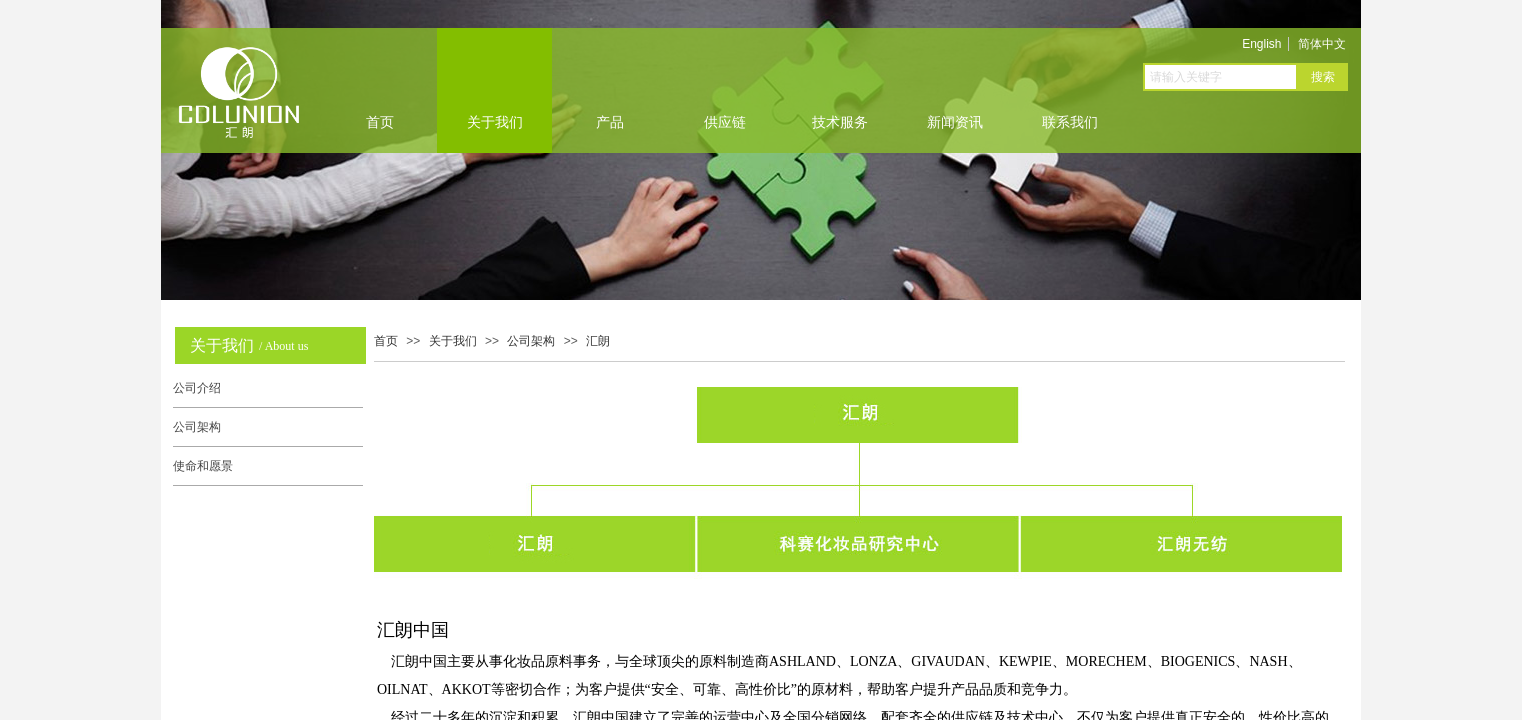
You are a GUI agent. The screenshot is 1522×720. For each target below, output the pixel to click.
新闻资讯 (955, 122)
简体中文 (1322, 44)
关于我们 (495, 122)
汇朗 (598, 341)
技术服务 (840, 122)
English (1261, 44)
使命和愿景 (203, 466)
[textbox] (1220, 77)
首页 (380, 122)
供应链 (725, 122)
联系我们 (1070, 122)
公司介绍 (197, 388)
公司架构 (531, 341)
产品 (610, 122)
